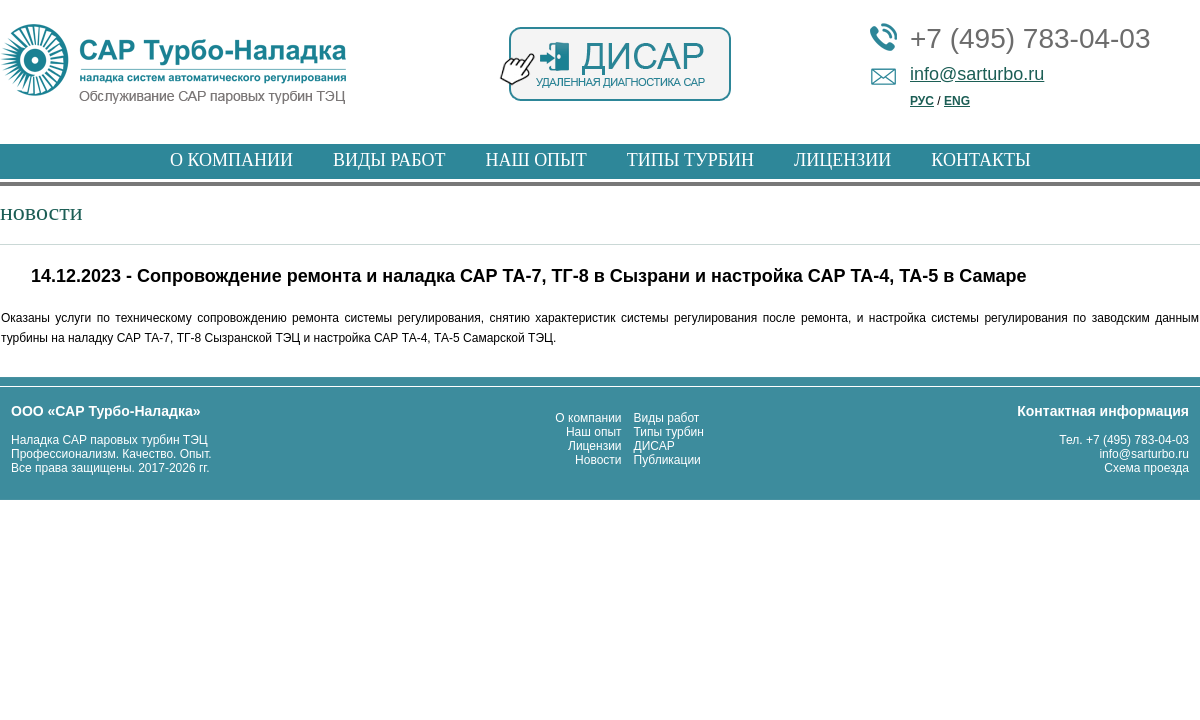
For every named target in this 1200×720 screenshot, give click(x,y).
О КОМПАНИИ (231, 160)
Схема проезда (1146, 468)
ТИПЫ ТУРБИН (690, 160)
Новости (598, 460)
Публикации (667, 460)
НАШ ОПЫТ (535, 160)
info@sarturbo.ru (977, 74)
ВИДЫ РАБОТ (389, 160)
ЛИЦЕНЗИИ (842, 160)
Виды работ (667, 418)
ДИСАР (654, 446)
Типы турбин (669, 432)
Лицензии (595, 446)
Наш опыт (594, 432)
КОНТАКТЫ (980, 160)
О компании (588, 418)
